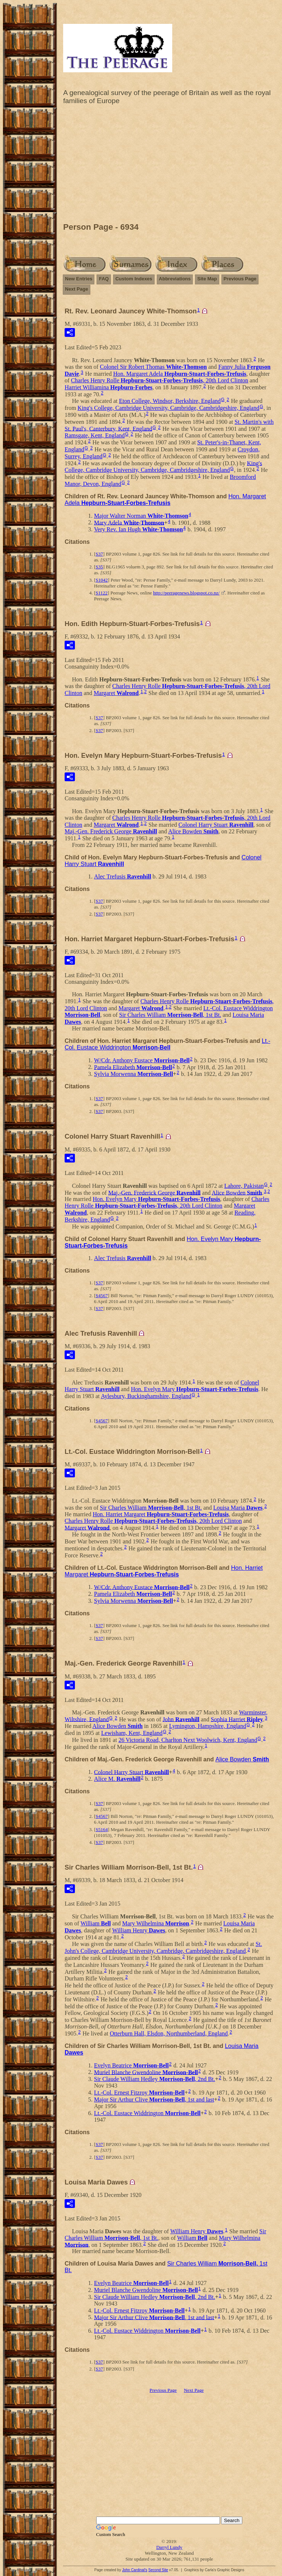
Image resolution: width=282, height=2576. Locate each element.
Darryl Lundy (169, 2547)
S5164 (101, 1829)
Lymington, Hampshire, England (207, 1726)
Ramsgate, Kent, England (95, 435)
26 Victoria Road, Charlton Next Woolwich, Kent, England (188, 1740)
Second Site (158, 2570)
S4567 (101, 1295)
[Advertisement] (169, 165)
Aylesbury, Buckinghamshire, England (146, 1396)
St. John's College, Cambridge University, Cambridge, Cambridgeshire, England (163, 1947)
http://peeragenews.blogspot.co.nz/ (186, 593)
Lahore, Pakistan (244, 1186)
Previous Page (240, 278)
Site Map (207, 278)
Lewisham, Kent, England (132, 1733)
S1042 (101, 580)
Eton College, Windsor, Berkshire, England (170, 401)
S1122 (101, 593)
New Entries (78, 278)
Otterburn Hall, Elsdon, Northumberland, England (169, 2033)
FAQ (104, 278)
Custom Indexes (133, 278)
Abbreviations (175, 278)
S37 (99, 554)
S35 (99, 567)
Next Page (76, 289)
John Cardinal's (134, 2570)
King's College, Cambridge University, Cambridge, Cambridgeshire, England (168, 408)
